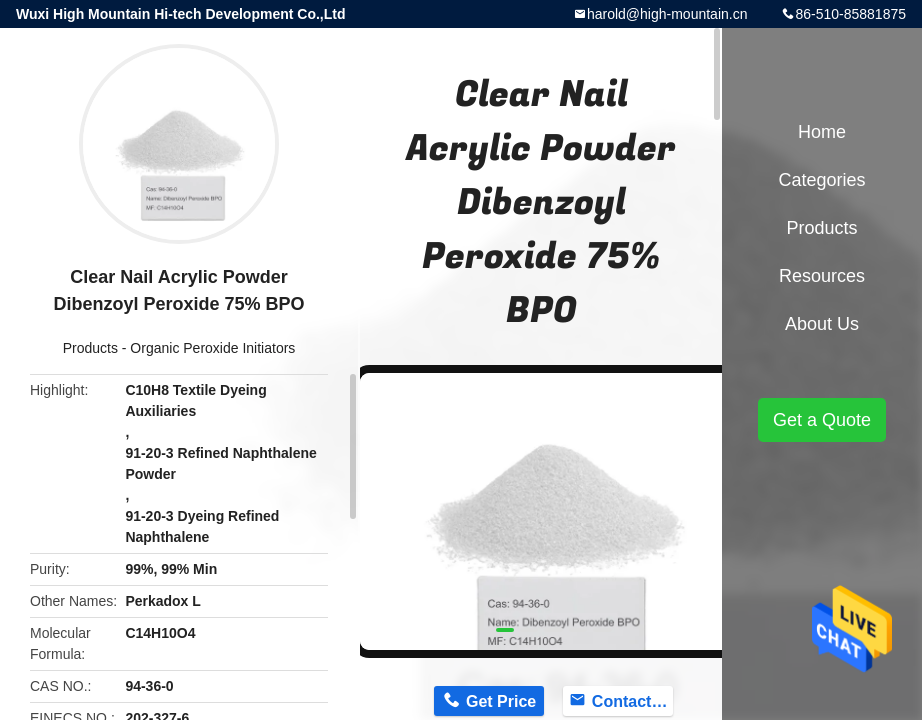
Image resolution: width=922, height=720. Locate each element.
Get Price (501, 701)
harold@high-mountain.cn (667, 14)
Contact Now (633, 701)
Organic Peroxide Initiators (212, 348)
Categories (821, 180)
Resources (822, 276)
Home (822, 132)
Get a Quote (822, 420)
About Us (822, 324)
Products (90, 348)
